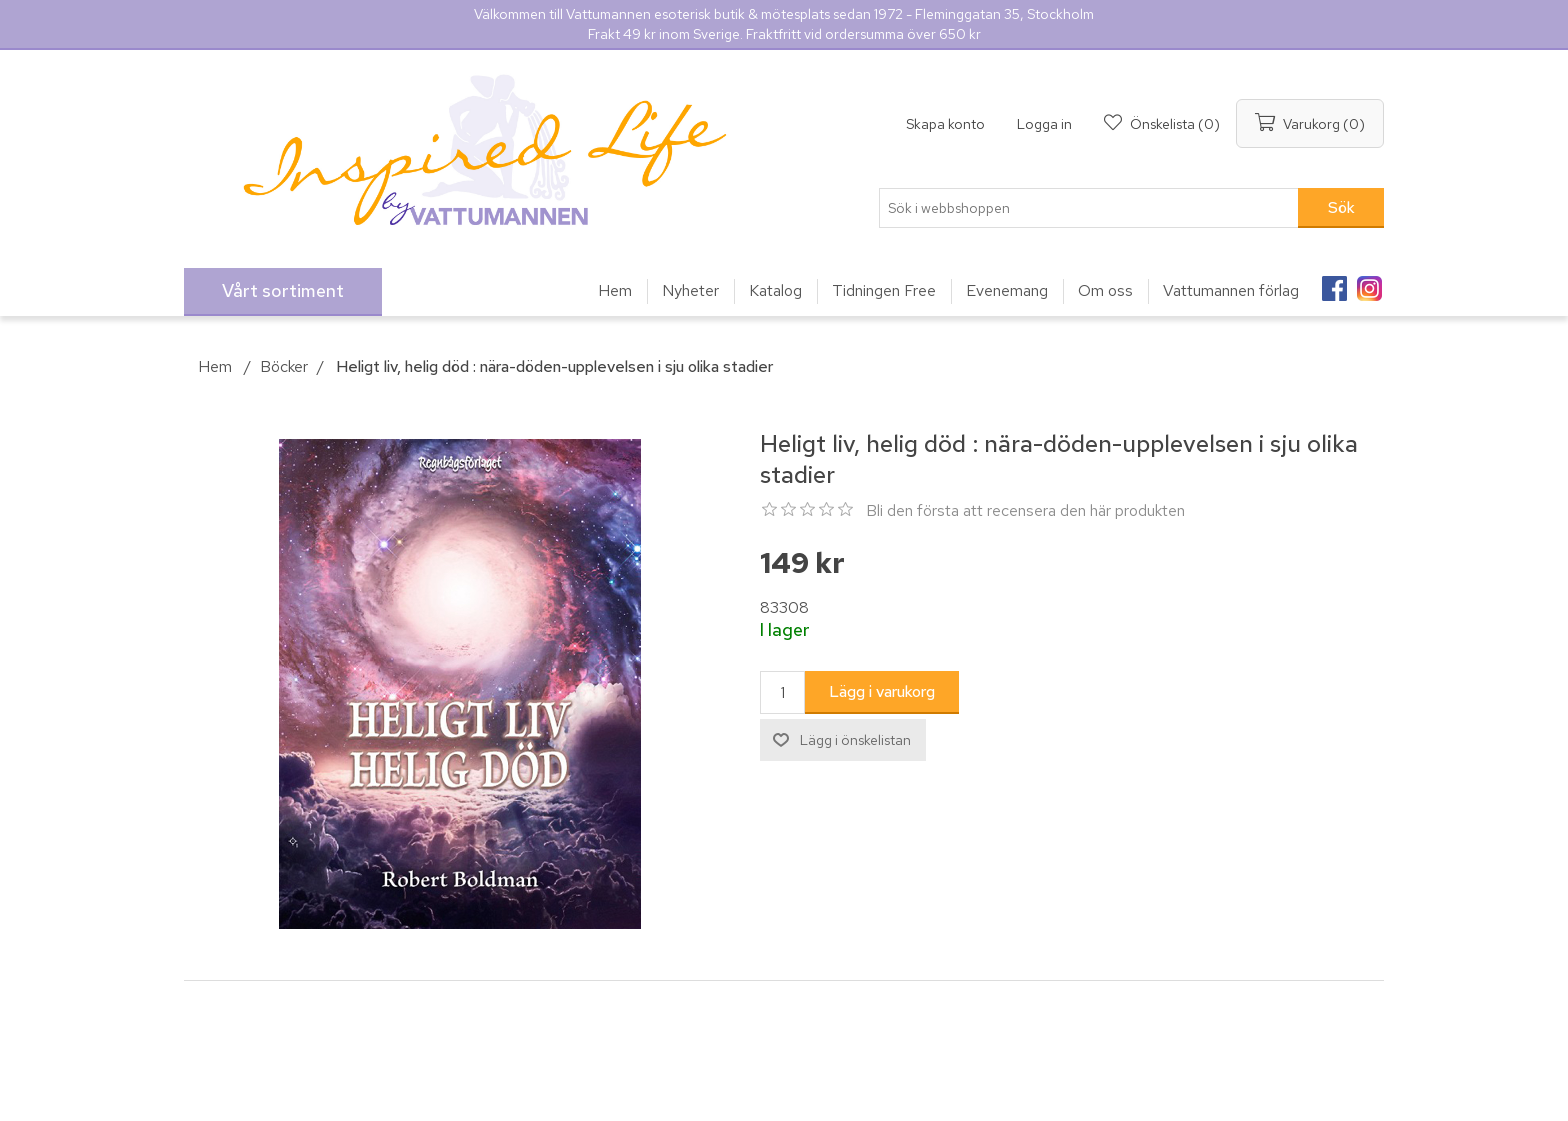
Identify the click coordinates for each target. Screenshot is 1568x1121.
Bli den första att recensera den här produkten (1025, 510)
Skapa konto (945, 124)
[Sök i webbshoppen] (1089, 208)
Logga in (1044, 124)
